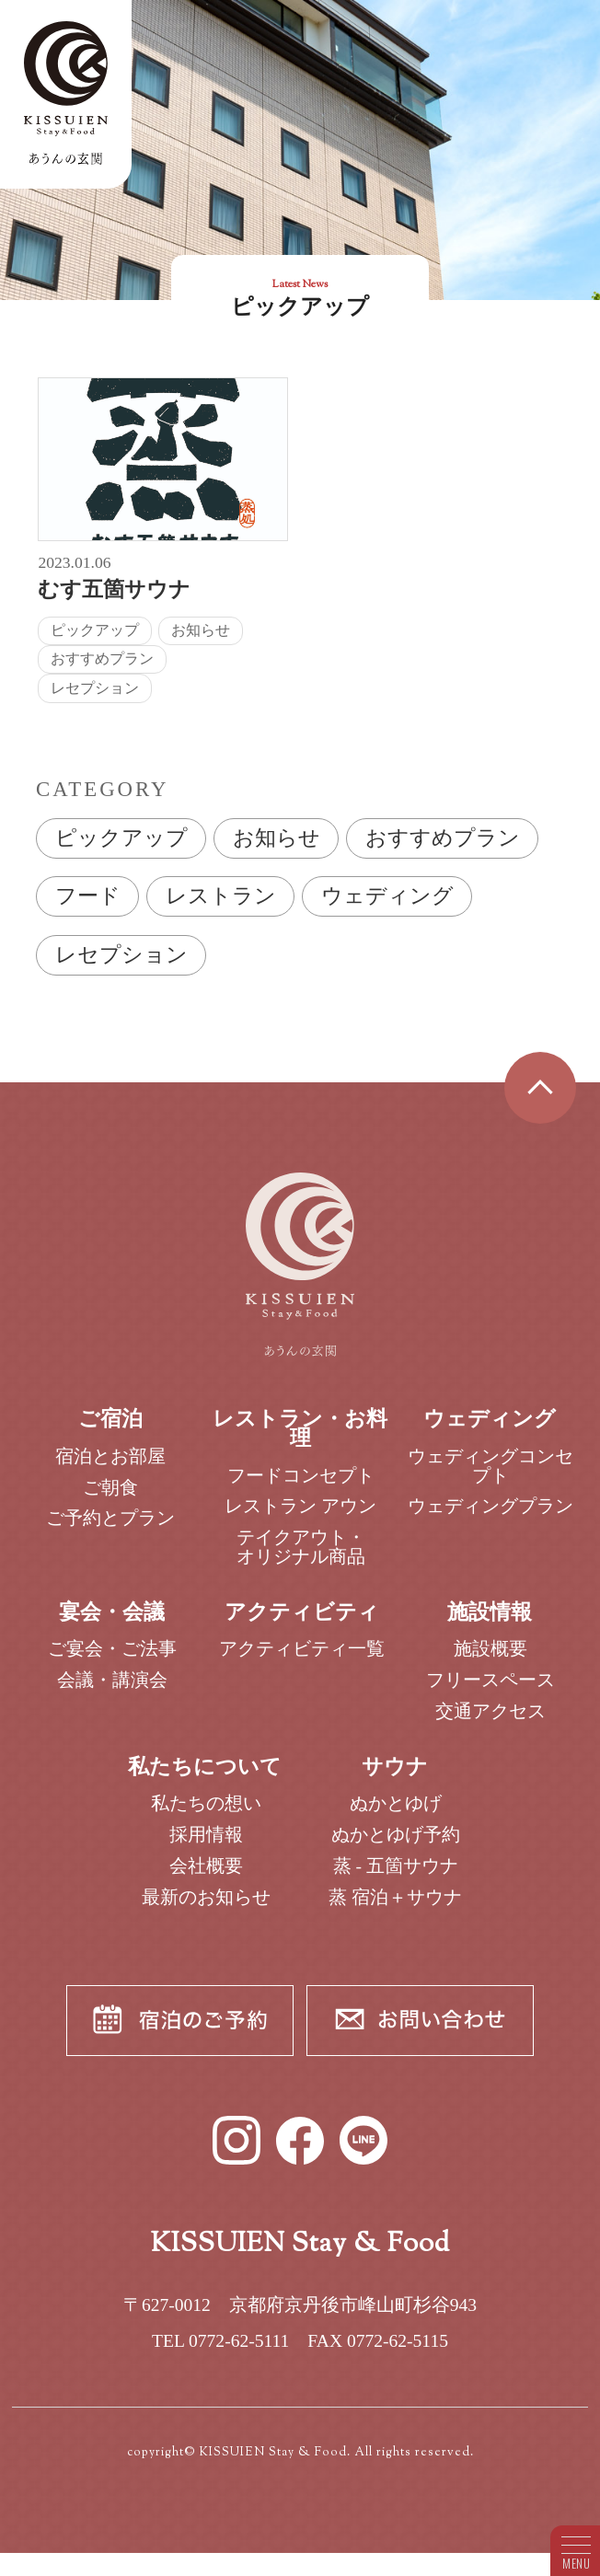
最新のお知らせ (206, 1910)
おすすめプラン (442, 837)
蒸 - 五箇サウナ (395, 1879)
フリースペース (490, 1693)
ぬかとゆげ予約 (395, 1847)
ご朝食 (110, 1500)
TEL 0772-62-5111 (220, 2353)
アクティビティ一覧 (302, 1661)
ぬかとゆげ (396, 1816)
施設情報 (489, 1624)
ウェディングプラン (490, 1519)
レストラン (221, 895)
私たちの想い (206, 1816)
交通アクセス (490, 1724)
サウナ (395, 1779)
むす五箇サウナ (114, 589)
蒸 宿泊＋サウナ (395, 1910)
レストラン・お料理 (300, 1441)
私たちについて (205, 1779)
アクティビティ (302, 1624)
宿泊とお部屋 (110, 1469)
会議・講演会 (112, 1693)
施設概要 (490, 1661)
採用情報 (206, 1847)
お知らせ (276, 837)
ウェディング (387, 895)
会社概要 (206, 1879)
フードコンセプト (301, 1487)
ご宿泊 (110, 1431)
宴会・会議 (112, 1624)
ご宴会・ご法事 (112, 1661)
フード (88, 895)
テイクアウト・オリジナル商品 (301, 1560)
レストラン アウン (300, 1519)
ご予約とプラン (110, 1531)
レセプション (121, 954)
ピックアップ (121, 837)
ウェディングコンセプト (490, 1479)
